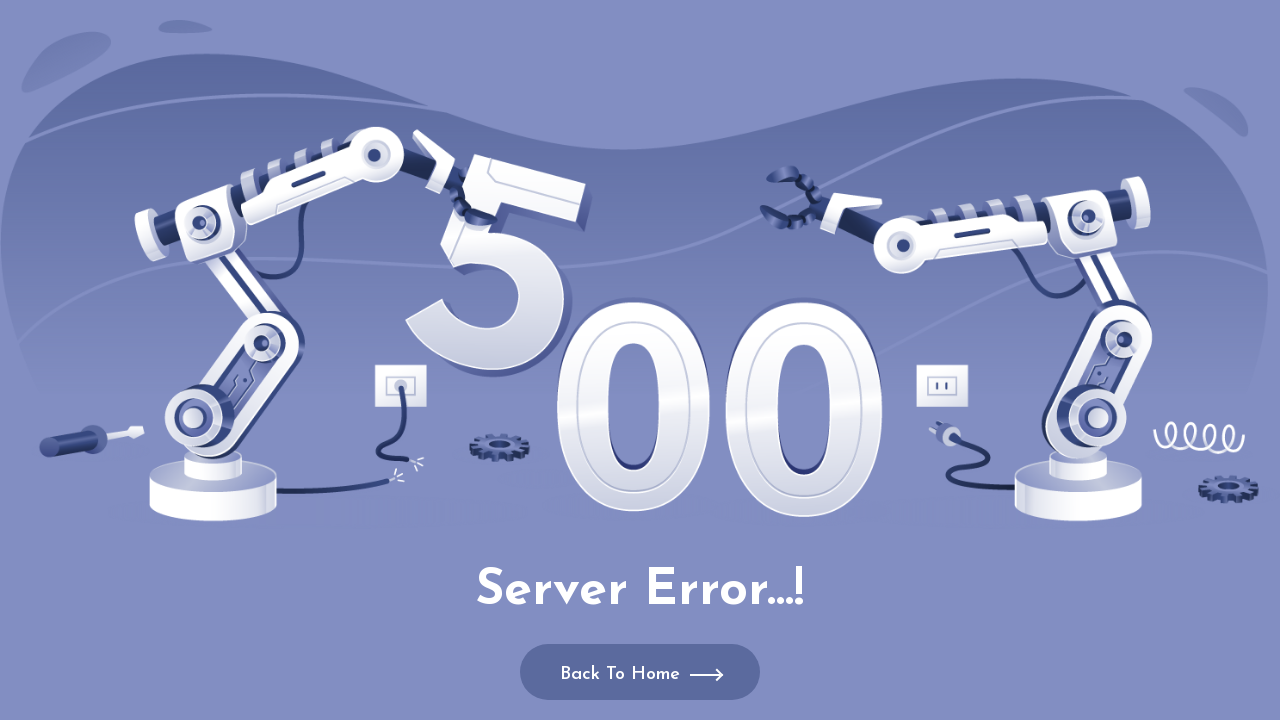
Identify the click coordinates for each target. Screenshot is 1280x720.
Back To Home (620, 674)
